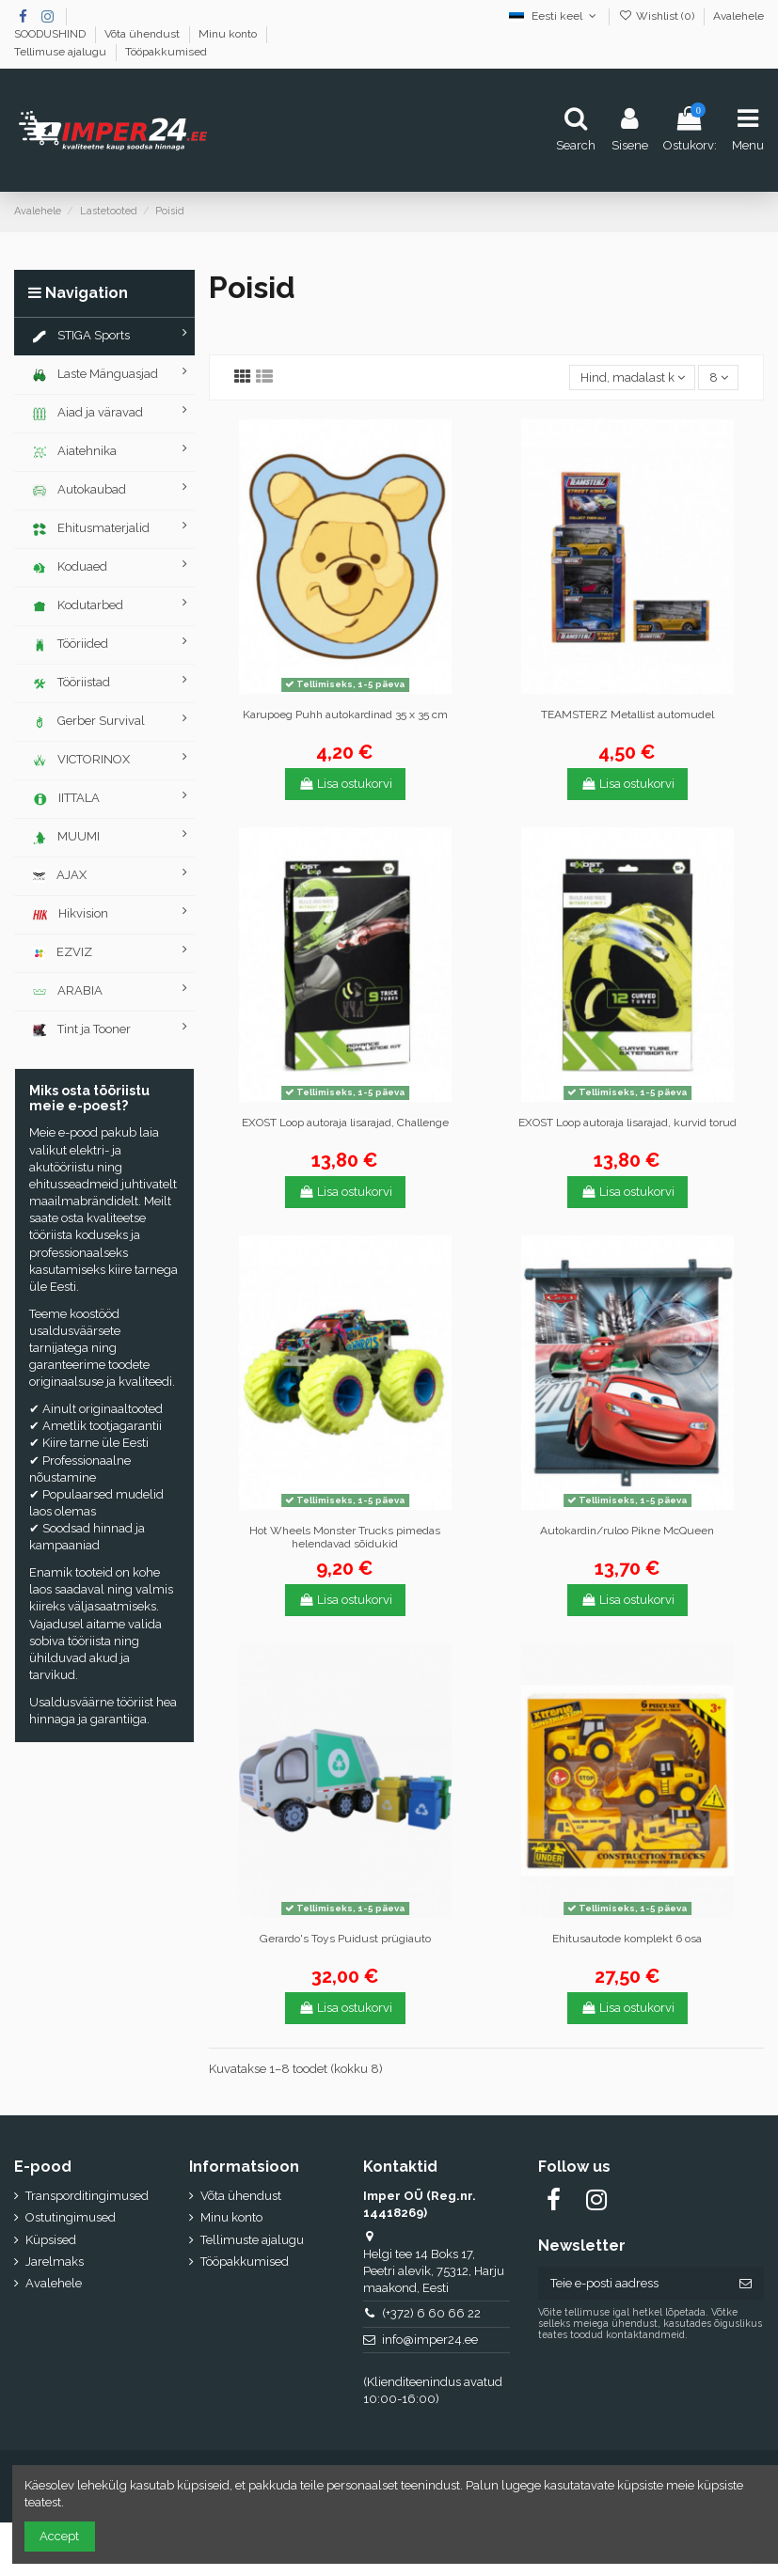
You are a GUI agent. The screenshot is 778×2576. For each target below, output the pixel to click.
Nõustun (91, 2502)
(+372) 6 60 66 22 (431, 2313)
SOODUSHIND (51, 33)
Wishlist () (658, 16)
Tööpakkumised (166, 51)
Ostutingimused (70, 2217)
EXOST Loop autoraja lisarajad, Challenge (345, 1122)
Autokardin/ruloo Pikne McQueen (627, 1530)
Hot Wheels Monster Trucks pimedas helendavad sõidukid (344, 1537)
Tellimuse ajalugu (61, 51)
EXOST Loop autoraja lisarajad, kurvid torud (627, 1122)
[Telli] (745, 2283)
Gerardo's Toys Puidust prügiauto (345, 1938)
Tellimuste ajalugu (252, 2240)
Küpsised (50, 2240)
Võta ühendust (143, 33)
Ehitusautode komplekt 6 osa (627, 1938)
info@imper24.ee (430, 2340)
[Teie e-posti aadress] (632, 2283)
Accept (59, 2536)
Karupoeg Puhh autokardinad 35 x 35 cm (345, 714)
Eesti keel (554, 16)
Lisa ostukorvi (345, 784)
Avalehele (738, 16)
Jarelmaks (54, 2261)
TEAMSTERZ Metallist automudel (627, 714)
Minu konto (229, 33)
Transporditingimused (87, 2196)
